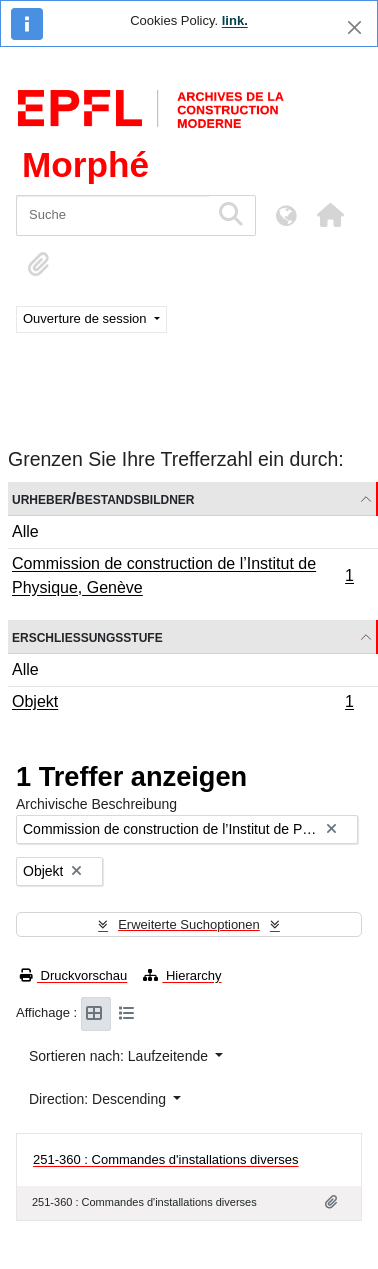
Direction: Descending (99, 1099)
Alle (25, 531)
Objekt (182, 704)
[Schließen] (354, 27)
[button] (330, 215)
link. (235, 20)
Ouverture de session (86, 318)
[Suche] (112, 215)
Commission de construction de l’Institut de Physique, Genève (182, 575)
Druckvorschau (73, 975)
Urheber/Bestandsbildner (103, 498)
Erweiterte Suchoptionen (189, 924)
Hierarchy (182, 975)
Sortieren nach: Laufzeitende (120, 1056)
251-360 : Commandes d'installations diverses (166, 1159)
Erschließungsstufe (87, 636)
